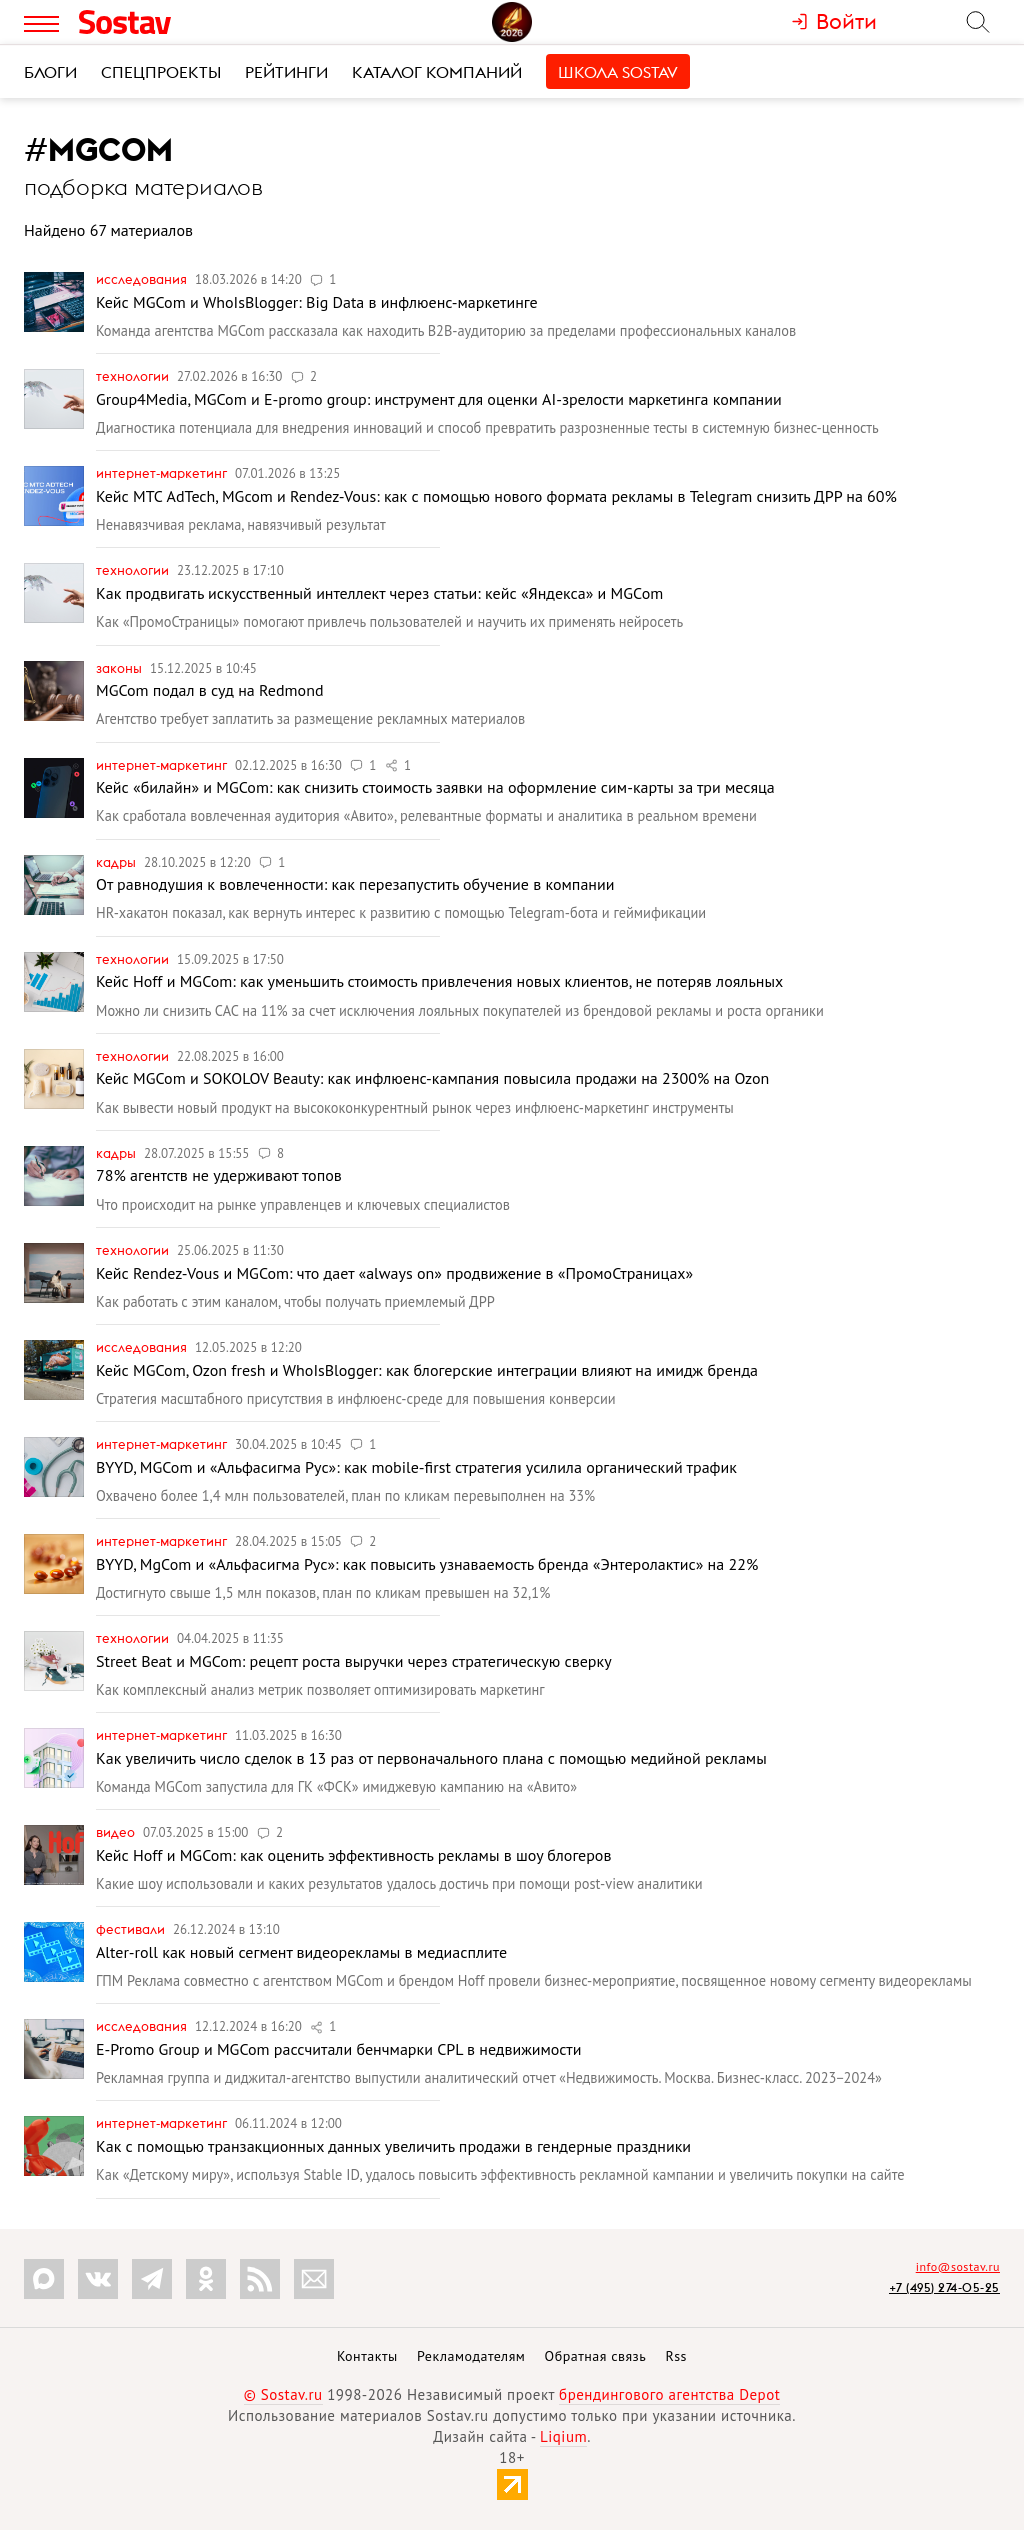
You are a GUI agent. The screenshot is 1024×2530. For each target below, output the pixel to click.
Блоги (50, 72)
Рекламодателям (471, 2356)
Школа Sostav (618, 72)
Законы (120, 668)
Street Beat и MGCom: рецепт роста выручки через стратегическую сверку (354, 1661)
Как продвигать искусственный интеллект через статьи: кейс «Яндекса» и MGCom (379, 593)
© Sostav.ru (283, 2394)
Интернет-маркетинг (163, 473)
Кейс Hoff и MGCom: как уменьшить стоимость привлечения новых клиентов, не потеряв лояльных (439, 981)
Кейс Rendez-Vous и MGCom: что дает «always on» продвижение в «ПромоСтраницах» (394, 1273)
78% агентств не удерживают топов (219, 1175)
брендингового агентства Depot (669, 2394)
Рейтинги (286, 72)
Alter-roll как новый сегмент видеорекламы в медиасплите (301, 1952)
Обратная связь (596, 2356)
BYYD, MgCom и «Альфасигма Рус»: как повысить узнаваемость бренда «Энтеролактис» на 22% (427, 1564)
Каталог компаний (437, 72)
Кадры (117, 862)
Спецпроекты (161, 72)
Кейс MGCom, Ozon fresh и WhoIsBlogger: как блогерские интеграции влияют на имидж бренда (427, 1370)
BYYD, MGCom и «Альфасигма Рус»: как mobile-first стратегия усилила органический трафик (416, 1467)
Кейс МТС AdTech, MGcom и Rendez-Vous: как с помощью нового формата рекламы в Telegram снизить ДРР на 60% (496, 496)
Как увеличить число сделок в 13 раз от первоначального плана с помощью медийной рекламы (431, 1758)
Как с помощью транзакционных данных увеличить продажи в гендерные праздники (393, 2146)
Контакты (367, 2356)
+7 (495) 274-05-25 (944, 2287)
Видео (117, 1832)
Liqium (563, 2436)
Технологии (134, 376)
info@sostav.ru (958, 2266)
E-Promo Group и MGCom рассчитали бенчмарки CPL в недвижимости (338, 2049)
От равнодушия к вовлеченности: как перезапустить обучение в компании (355, 884)
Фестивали (132, 1929)
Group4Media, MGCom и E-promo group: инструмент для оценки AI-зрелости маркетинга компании (439, 399)
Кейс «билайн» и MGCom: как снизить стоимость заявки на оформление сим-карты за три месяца (435, 787)
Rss (676, 2356)
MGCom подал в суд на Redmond (210, 690)
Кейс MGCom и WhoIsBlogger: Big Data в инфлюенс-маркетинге (317, 302)
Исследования (143, 279)
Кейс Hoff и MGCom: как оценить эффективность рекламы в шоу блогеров (353, 1855)
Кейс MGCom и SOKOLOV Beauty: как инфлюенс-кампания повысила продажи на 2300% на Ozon (432, 1078)
